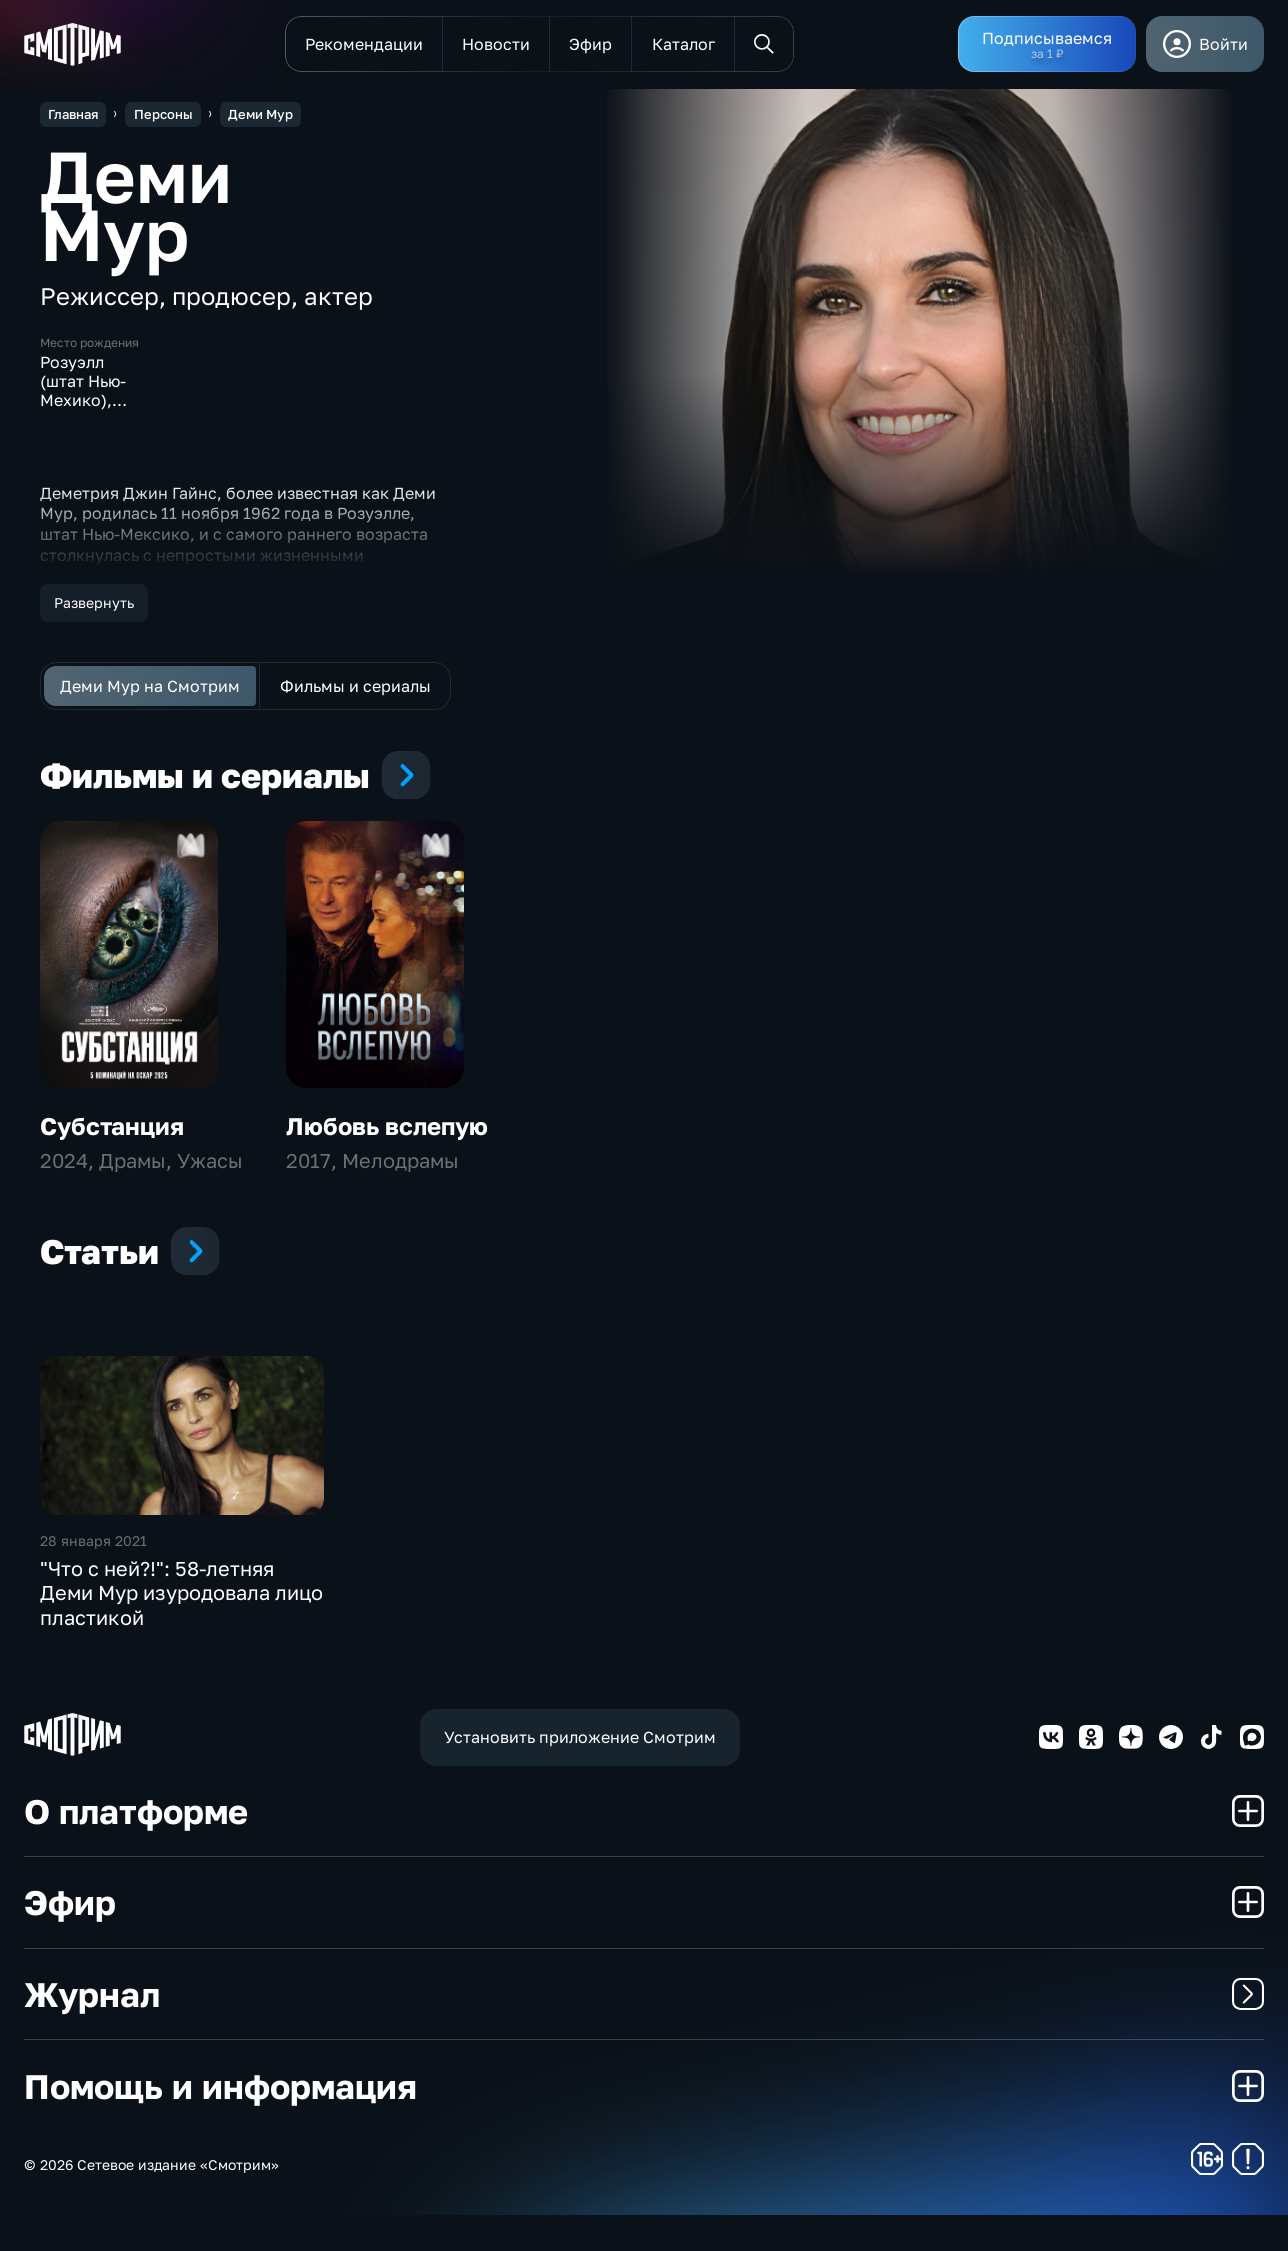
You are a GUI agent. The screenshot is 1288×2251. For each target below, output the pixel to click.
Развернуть (94, 602)
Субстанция (112, 1160)
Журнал (644, 2029)
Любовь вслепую (387, 1160)
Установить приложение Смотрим (580, 1772)
